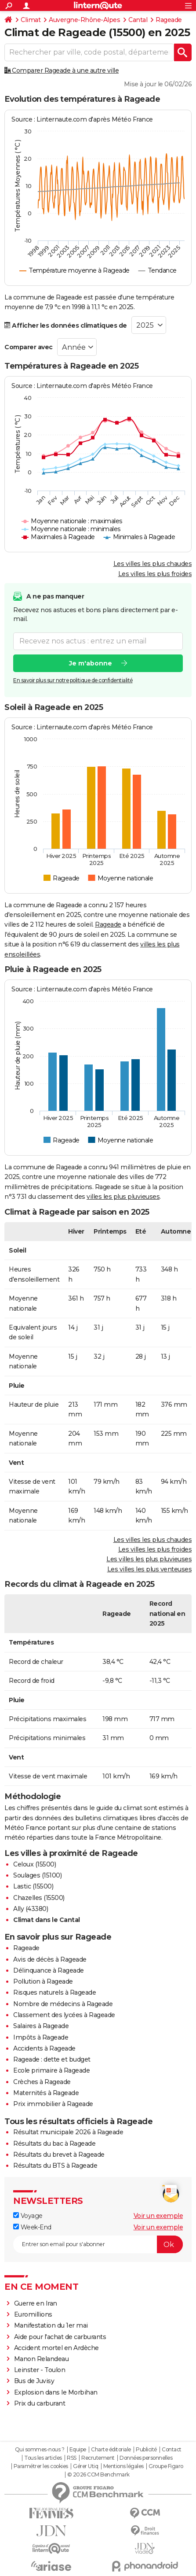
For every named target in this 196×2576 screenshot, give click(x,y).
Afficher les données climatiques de (65, 325)
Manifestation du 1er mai (52, 2325)
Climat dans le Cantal (46, 1920)
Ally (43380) (30, 1909)
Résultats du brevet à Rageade (59, 2154)
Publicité (146, 2450)
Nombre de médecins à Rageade (63, 2004)
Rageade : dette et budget (52, 2059)
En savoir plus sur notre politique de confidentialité (73, 679)
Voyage (28, 2216)
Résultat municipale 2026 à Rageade (68, 2132)
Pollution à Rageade (43, 1981)
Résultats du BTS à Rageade (55, 2165)
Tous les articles (43, 2458)
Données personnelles (146, 2458)
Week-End (32, 2227)
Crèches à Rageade (42, 2082)
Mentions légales (123, 2466)
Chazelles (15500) (39, 1898)
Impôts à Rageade (40, 2037)
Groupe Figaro (166, 2466)
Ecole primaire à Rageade (51, 2070)
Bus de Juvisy (34, 2381)
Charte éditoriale (111, 2450)
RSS (71, 2458)
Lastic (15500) (33, 1886)
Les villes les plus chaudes (152, 564)
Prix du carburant (39, 2403)
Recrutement (98, 2458)
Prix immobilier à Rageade (53, 2104)
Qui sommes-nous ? (40, 2450)
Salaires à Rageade (41, 2026)
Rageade (169, 20)
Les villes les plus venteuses (149, 1569)
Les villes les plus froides (155, 574)
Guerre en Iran (35, 2303)
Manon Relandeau (41, 2359)
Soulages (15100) (37, 1875)
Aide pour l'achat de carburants (60, 2337)
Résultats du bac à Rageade (54, 2143)
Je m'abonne (90, 663)
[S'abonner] (98, 2244)
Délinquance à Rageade (48, 1970)
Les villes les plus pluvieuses (149, 1559)
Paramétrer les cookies (41, 2466)
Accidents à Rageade (44, 2048)
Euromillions (33, 2314)
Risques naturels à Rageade (54, 1992)
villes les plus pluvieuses (123, 1197)
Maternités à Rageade (46, 2093)
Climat (30, 20)
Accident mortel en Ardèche (56, 2348)
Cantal (137, 20)
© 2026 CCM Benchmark (98, 2475)
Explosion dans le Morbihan (56, 2392)
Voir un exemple (158, 2216)
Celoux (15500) (34, 1864)
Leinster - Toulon (39, 2370)
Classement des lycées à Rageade (64, 2015)
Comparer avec (28, 347)
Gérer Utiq (85, 2466)
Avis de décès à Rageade (50, 1959)
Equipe (77, 2450)
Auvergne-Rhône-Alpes (84, 20)
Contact (171, 2450)
